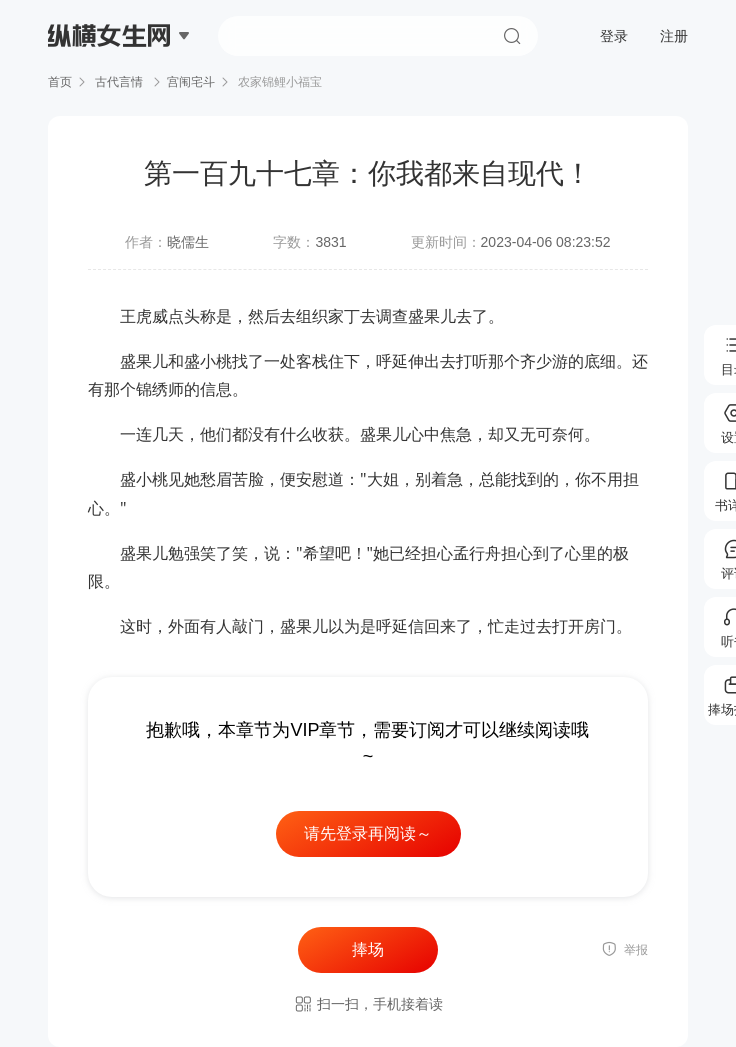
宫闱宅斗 (191, 82)
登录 (614, 36)
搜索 (512, 36)
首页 (60, 82)
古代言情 (119, 82)
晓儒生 (188, 242)
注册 (674, 36)
